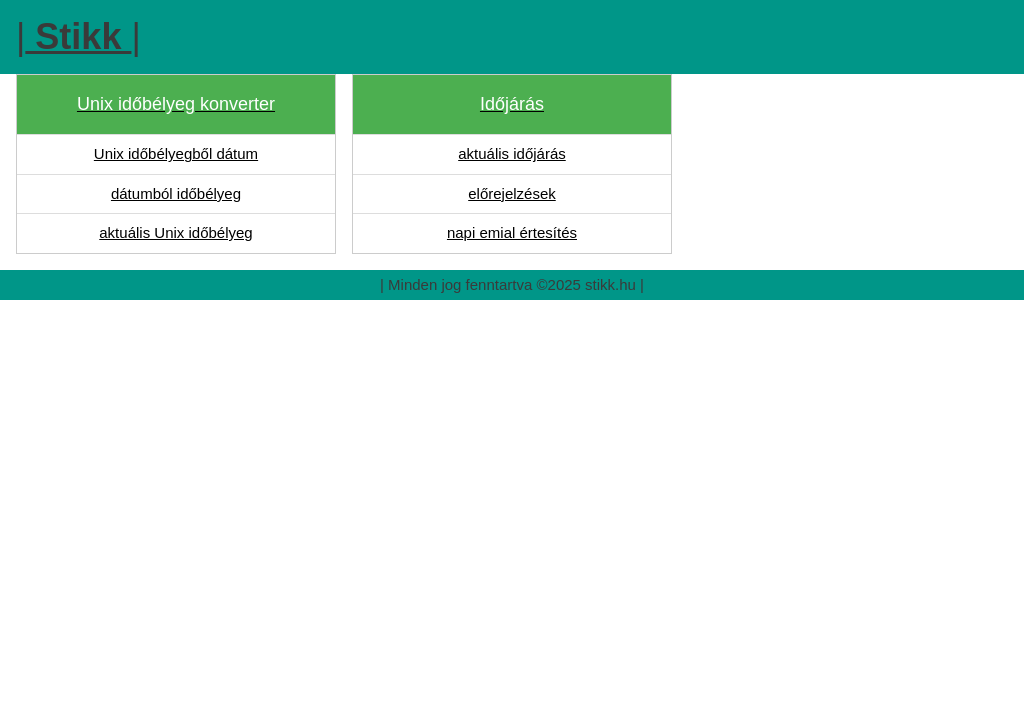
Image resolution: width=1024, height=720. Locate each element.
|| (78, 36)
